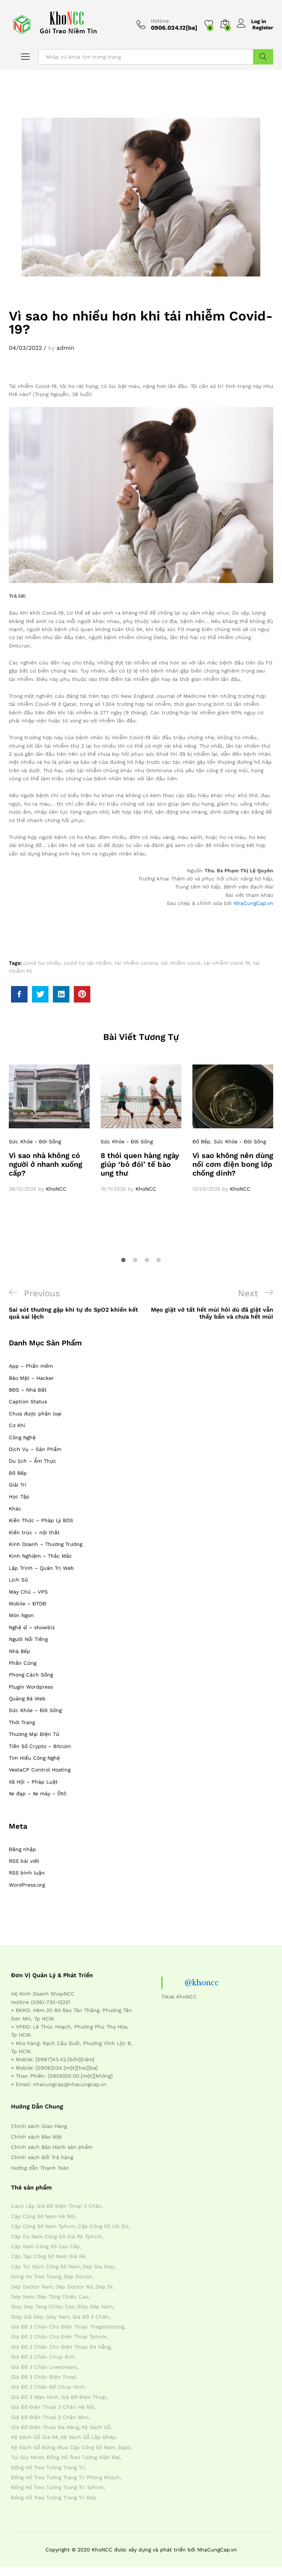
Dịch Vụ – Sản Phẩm (35, 1449)
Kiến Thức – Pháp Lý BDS (41, 1520)
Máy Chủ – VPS (28, 1592)
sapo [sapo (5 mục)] (124, 2447)
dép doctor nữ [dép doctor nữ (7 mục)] (74, 2287)
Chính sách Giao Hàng (39, 2126)
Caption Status (28, 1401)
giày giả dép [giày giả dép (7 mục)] (27, 2317)
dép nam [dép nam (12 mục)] (22, 2297)
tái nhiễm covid (180, 963)
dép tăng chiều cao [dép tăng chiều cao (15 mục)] (62, 2297)
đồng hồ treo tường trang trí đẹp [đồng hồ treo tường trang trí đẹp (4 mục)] (54, 2497)
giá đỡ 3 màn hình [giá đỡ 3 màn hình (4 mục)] (34, 2397)
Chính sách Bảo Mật (36, 2137)
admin (65, 347)
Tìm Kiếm (263, 57)
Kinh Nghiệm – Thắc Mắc (40, 1556)
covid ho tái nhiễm (87, 963)
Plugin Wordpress (31, 1687)
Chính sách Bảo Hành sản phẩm (52, 2147)
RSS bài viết (24, 1861)
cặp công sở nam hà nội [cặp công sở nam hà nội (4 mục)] (43, 2216)
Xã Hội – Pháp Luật (33, 1782)
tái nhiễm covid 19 (227, 963)
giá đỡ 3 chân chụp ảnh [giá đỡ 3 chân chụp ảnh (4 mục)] (43, 2357)
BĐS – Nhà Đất (28, 1390)
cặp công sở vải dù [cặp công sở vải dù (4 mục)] (103, 2226)
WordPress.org (27, 1885)
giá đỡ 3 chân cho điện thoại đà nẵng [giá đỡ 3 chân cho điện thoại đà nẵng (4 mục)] (61, 2347)
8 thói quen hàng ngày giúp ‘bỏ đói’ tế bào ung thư (140, 1164)
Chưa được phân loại (35, 1414)
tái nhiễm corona (136, 963)
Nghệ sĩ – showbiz (32, 1627)
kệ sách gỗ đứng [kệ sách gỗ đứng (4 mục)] (33, 2447)
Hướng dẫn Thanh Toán (40, 2168)
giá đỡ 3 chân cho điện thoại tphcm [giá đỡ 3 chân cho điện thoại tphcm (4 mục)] (58, 2336)
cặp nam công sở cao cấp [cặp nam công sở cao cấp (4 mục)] (45, 2246)
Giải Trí (17, 1485)
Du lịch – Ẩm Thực (32, 1461)
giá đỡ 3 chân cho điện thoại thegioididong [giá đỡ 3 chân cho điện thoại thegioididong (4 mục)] (67, 2327)
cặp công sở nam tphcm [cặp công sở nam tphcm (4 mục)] (43, 2226)
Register (262, 27)
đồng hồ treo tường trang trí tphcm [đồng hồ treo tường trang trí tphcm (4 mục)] (57, 2487)
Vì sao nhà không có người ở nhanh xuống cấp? (45, 1164)
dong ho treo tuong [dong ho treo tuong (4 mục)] (36, 2276)
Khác (15, 1508)
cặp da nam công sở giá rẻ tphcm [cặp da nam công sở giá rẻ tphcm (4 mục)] (56, 2236)
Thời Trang (22, 1722)
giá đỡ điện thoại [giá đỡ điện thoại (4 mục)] (83, 2397)
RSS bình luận (27, 1873)
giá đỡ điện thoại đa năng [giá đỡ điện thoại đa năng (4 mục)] (45, 2427)
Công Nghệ (22, 1437)
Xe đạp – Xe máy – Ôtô (37, 1793)
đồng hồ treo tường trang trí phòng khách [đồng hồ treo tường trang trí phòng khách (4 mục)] (65, 2477)
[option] (49, 1129)
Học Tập (19, 1496)
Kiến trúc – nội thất (34, 1532)
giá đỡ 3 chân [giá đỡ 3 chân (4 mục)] (90, 2317)
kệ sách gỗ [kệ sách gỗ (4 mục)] (96, 2427)
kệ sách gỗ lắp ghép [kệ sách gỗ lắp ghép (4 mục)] (88, 2437)
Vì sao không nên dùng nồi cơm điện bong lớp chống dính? (232, 1164)
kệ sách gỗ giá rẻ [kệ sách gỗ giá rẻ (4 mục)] (34, 2437)
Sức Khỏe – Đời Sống (35, 1710)
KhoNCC (56, 1189)
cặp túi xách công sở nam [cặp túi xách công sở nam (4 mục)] (45, 2266)
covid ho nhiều (42, 963)
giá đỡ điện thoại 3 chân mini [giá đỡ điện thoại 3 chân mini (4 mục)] (49, 2417)
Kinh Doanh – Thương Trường (45, 1544)
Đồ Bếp (201, 1141)
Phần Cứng (22, 1663)
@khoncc (202, 1982)
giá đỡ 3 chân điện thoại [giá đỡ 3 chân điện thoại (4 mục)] (43, 2377)
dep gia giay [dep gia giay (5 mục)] (98, 2266)
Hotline (160, 21)
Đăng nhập (22, 1849)
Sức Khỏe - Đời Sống (35, 1141)
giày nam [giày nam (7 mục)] (58, 2317)
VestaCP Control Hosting (39, 1770)
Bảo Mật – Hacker (31, 1378)
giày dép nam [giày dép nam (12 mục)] (95, 2306)
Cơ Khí (17, 1425)
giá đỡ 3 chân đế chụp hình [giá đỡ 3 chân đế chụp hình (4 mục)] (48, 2387)
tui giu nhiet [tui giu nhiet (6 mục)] (27, 2457)
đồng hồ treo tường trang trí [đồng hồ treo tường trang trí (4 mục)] (48, 2467)
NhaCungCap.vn (253, 903)
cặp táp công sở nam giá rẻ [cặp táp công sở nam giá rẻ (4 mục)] (48, 2256)
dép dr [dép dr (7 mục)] (104, 2287)
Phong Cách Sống (31, 1675)
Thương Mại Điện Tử (34, 1734)
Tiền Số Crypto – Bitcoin (40, 1746)
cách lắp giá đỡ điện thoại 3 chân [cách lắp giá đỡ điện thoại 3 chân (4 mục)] (56, 2206)
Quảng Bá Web (27, 1698)
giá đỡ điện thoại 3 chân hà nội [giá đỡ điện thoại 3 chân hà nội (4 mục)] (52, 2407)
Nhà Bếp (19, 1651)
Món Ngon (21, 1615)
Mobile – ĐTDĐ (27, 1603)
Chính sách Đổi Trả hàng (42, 2157)
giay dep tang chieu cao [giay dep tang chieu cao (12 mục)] (43, 2306)
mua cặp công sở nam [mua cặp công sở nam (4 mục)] (86, 2447)
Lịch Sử (18, 1580)
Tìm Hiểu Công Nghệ (34, 1758)
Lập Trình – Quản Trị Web (41, 1568)
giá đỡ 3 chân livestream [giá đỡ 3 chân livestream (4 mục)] (44, 2367)
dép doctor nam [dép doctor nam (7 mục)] (32, 2287)
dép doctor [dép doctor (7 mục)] (78, 2276)
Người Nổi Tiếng (28, 1639)
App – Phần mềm (31, 1366)
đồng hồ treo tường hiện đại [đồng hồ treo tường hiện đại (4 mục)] (83, 2457)
